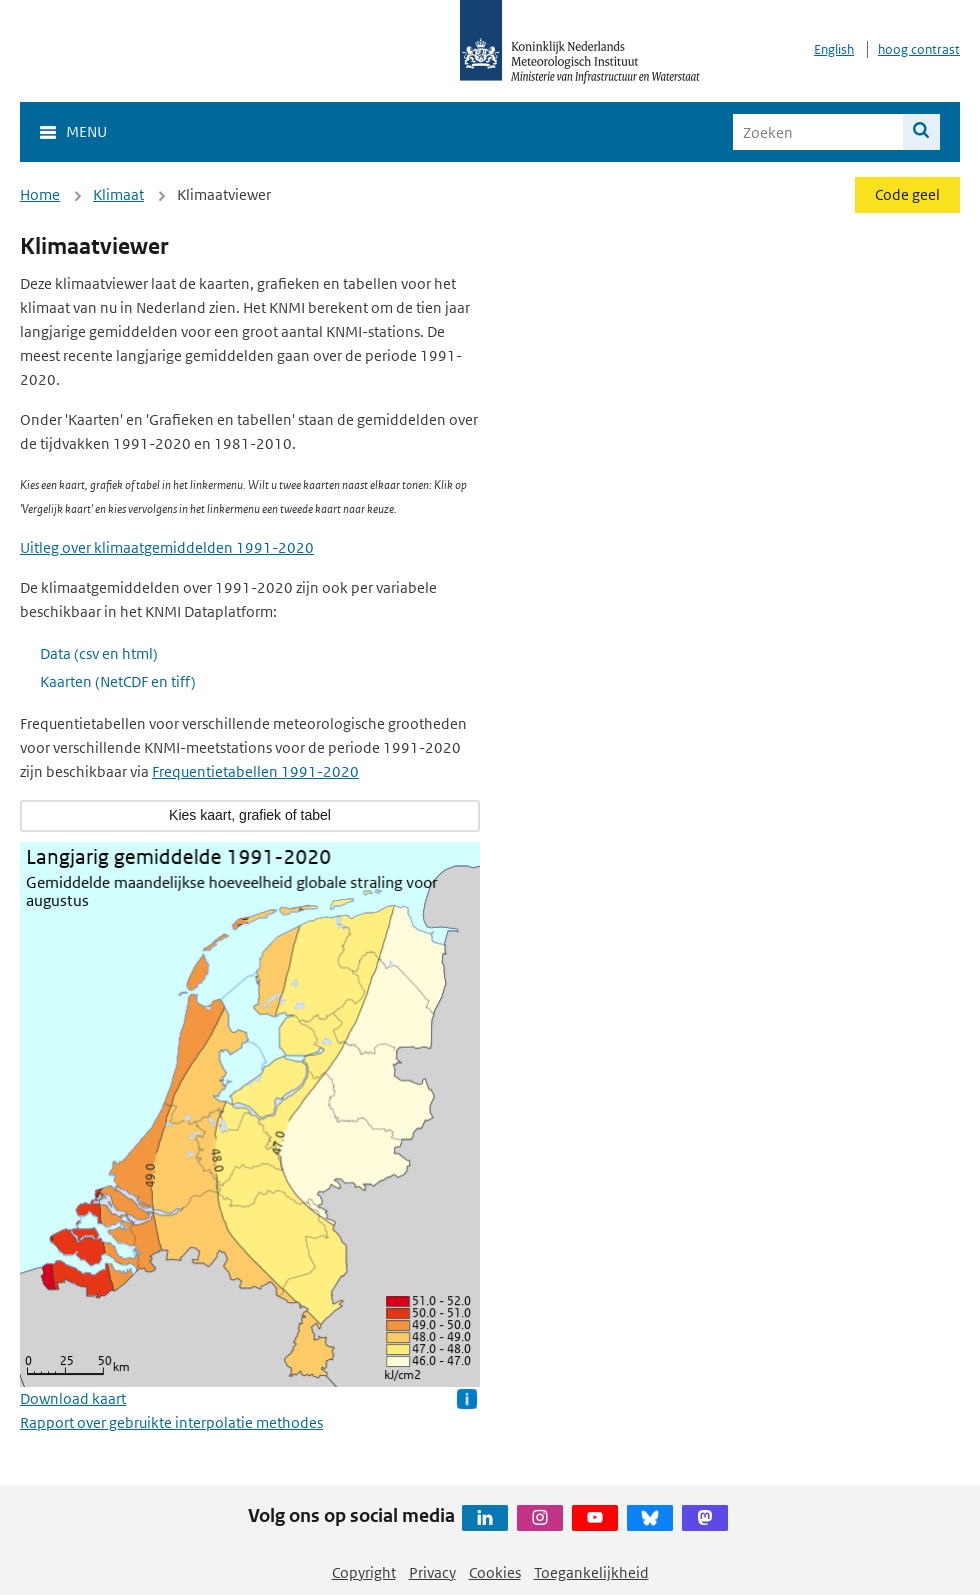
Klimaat (118, 194)
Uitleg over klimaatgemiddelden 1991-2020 (167, 547)
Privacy (432, 1572)
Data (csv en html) (99, 653)
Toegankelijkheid (591, 1572)
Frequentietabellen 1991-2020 (255, 771)
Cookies (495, 1572)
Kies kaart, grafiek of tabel (250, 815)
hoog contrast (919, 49)
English (834, 49)
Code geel (907, 194)
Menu (86, 131)
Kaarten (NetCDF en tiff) (118, 681)
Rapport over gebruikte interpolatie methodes (171, 1422)
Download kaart (73, 1398)
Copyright (364, 1572)
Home (40, 194)
